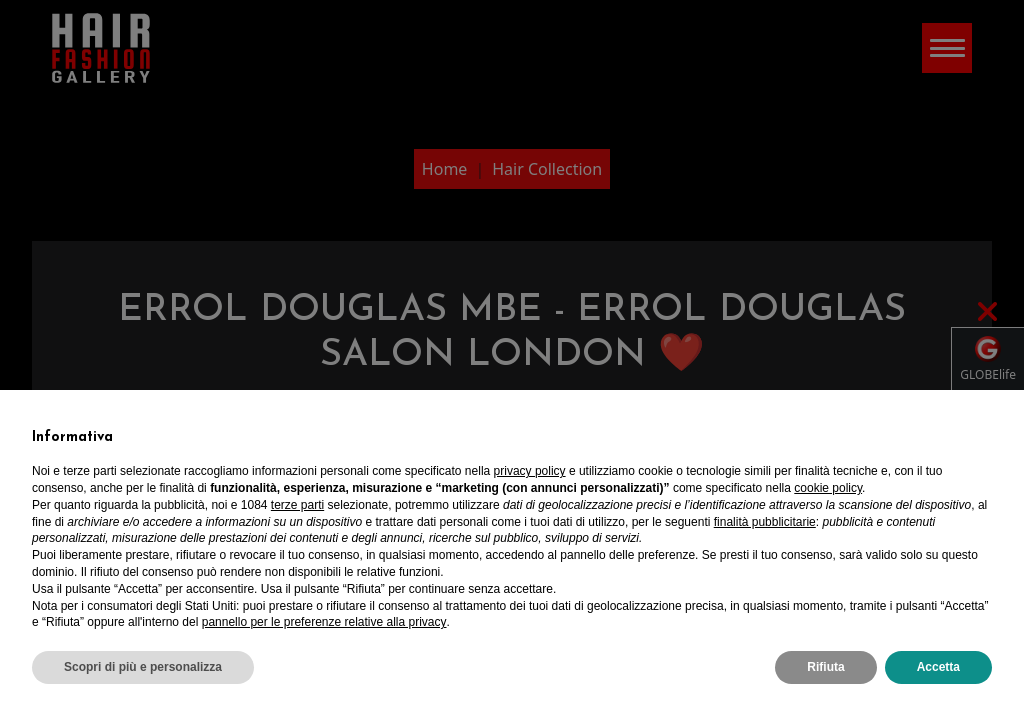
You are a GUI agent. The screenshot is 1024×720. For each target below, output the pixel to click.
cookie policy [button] (828, 488)
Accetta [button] (938, 667)
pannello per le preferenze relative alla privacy (324, 622)
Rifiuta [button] (825, 667)
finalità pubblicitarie (765, 522)
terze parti (297, 505)
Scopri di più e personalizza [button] (143, 667)
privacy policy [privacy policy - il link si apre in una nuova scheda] (530, 471)
